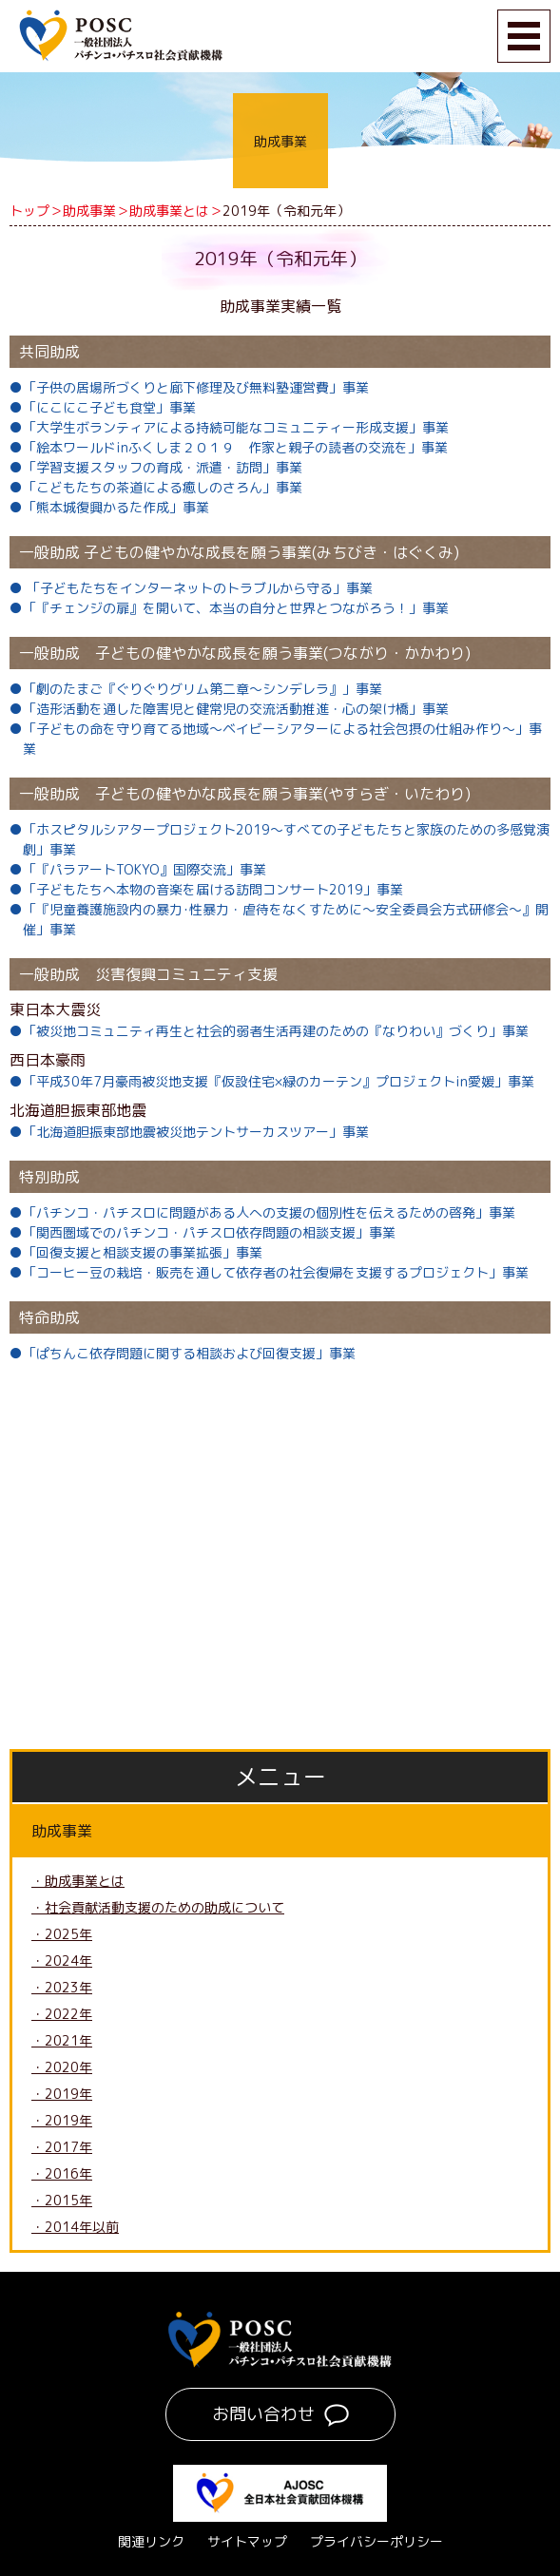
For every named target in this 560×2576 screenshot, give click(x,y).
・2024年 (61, 1960)
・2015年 (61, 2200)
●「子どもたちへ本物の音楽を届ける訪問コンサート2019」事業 (206, 889)
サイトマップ (247, 2541)
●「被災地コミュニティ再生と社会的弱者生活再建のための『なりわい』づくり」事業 (269, 1031)
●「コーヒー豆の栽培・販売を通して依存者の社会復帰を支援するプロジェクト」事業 (269, 1272)
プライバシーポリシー (376, 2541)
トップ (29, 211)
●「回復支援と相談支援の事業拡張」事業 (136, 1252)
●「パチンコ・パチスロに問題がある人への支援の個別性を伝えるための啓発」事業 (262, 1212)
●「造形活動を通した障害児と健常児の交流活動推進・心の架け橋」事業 (229, 709)
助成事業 (89, 211)
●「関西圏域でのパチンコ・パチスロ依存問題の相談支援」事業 (203, 1232)
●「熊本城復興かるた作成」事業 (109, 507)
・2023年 (61, 1987)
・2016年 (61, 2173)
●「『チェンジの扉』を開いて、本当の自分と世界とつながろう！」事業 (229, 608)
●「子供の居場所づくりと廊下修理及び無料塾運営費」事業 (189, 387)
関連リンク (151, 2541)
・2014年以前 (75, 2227)
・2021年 (61, 2040)
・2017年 (61, 2147)
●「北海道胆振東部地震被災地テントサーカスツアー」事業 (189, 1132)
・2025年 (61, 1934)
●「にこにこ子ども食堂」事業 (103, 407)
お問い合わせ (263, 2414)
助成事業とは (169, 211)
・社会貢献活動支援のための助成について (157, 1907)
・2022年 (61, 2014)
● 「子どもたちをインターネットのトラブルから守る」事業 (191, 588)
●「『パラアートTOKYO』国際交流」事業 (138, 869)
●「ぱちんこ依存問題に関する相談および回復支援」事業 (183, 1353)
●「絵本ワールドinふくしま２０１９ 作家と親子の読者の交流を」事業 (229, 447)
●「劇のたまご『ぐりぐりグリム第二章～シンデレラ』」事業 (196, 689)
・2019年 (61, 2094)
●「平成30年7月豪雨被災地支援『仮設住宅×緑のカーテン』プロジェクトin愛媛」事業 (272, 1081)
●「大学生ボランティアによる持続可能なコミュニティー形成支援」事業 (229, 427)
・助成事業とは (78, 1881)
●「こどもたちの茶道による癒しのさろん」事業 (156, 487)
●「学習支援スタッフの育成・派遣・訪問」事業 (156, 467)
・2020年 (61, 2067)
